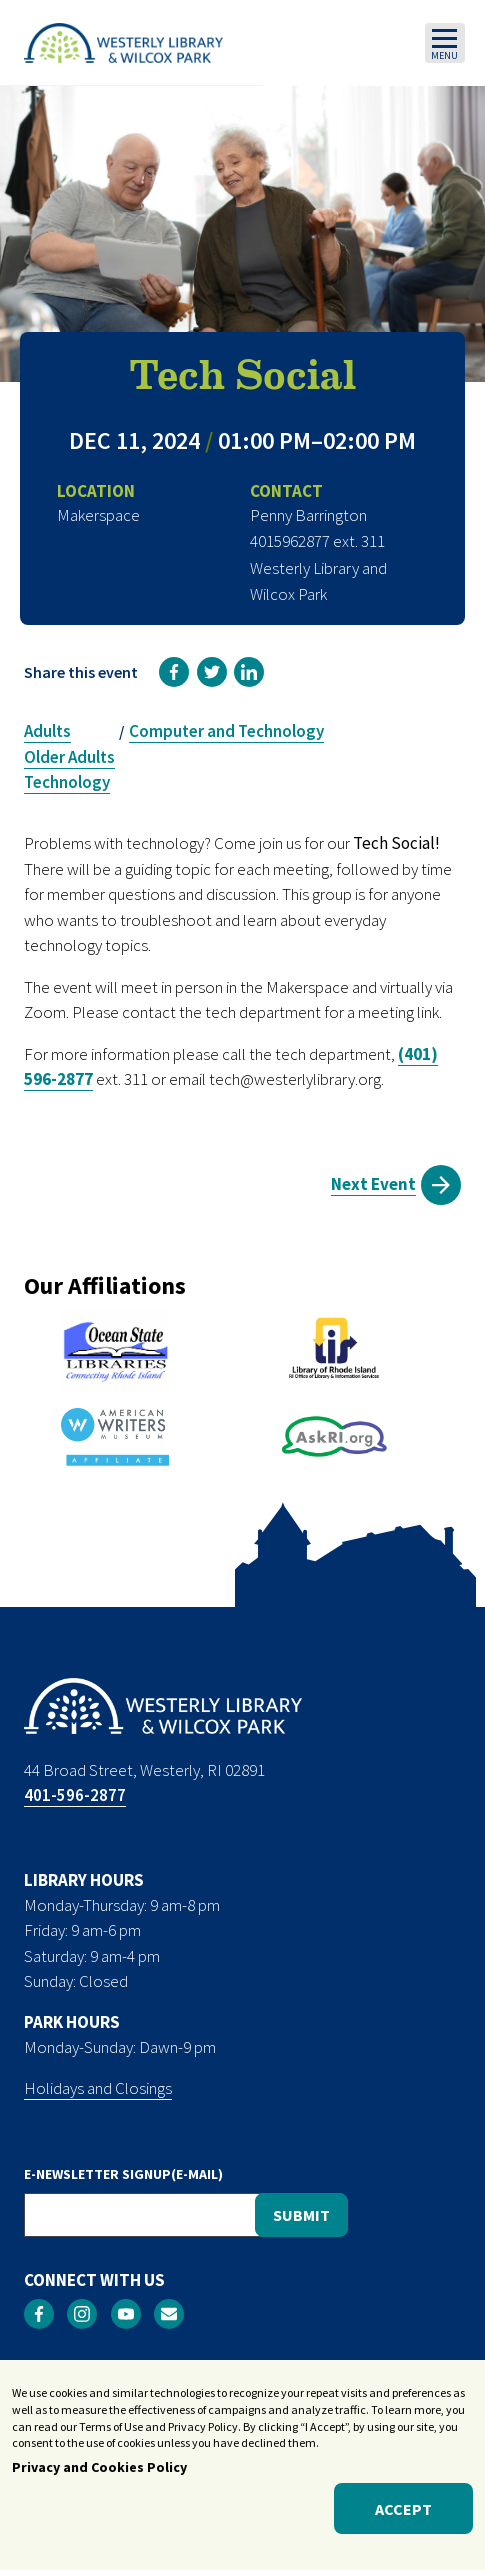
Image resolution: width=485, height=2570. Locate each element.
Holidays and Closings (98, 2088)
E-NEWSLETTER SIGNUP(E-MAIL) (123, 2174)
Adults (47, 731)
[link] (174, 672)
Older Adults (69, 757)
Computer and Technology (226, 731)
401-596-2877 (75, 1795)
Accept (403, 2519)
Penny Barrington (308, 515)
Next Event (373, 1184)
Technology (67, 782)
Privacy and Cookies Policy (99, 2478)
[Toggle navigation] (445, 43)
